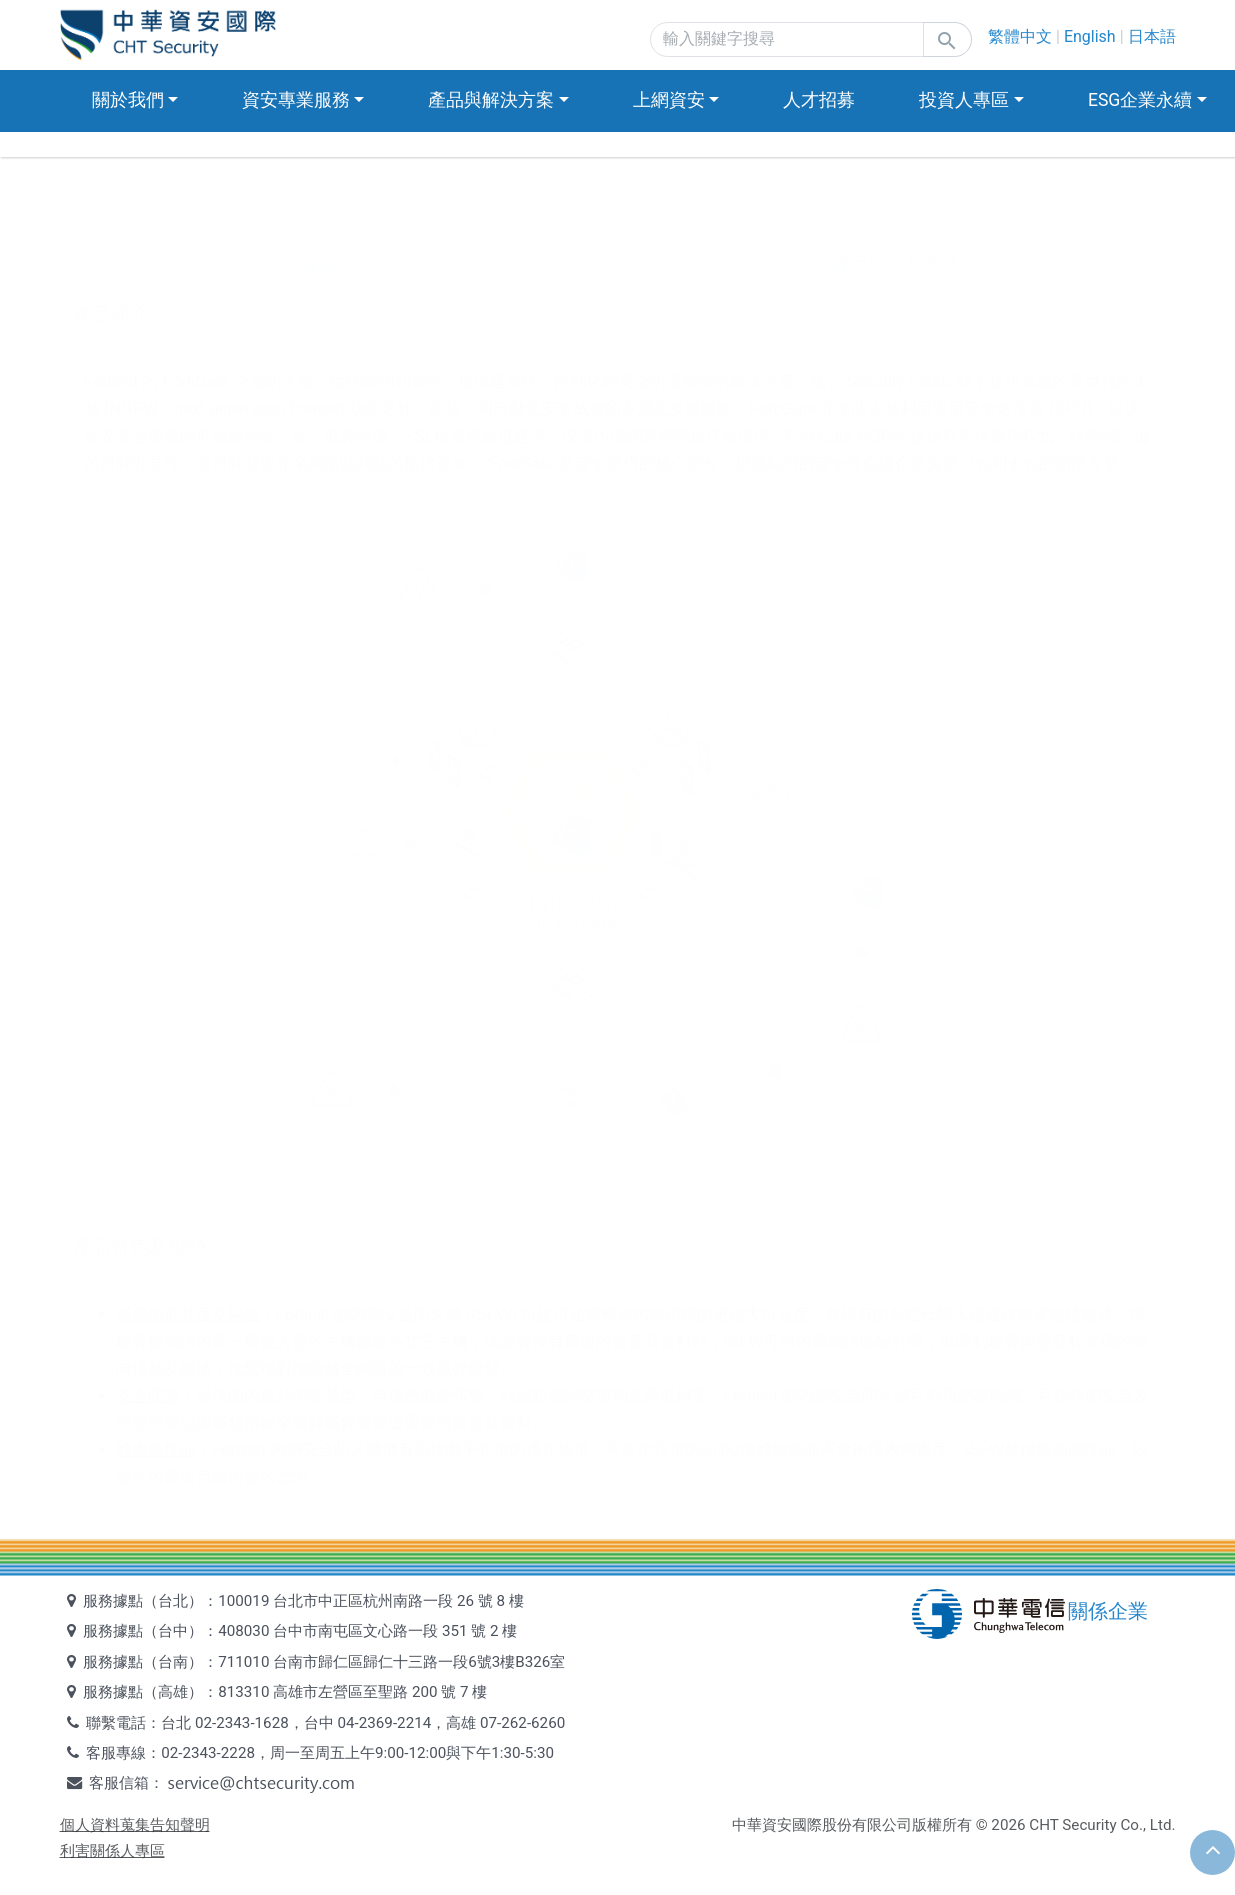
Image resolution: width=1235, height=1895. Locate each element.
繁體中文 (1020, 36)
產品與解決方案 (491, 100)
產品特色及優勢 (896, 264)
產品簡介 (339, 264)
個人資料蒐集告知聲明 (135, 1825)
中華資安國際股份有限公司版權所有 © (860, 1825)
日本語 (1152, 36)
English (1090, 36)
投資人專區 (964, 100)
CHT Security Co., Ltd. (1102, 1825)
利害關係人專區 (112, 1851)
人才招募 (819, 100)
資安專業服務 (296, 100)
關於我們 (128, 100)
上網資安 (669, 100)
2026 (1008, 1825)
